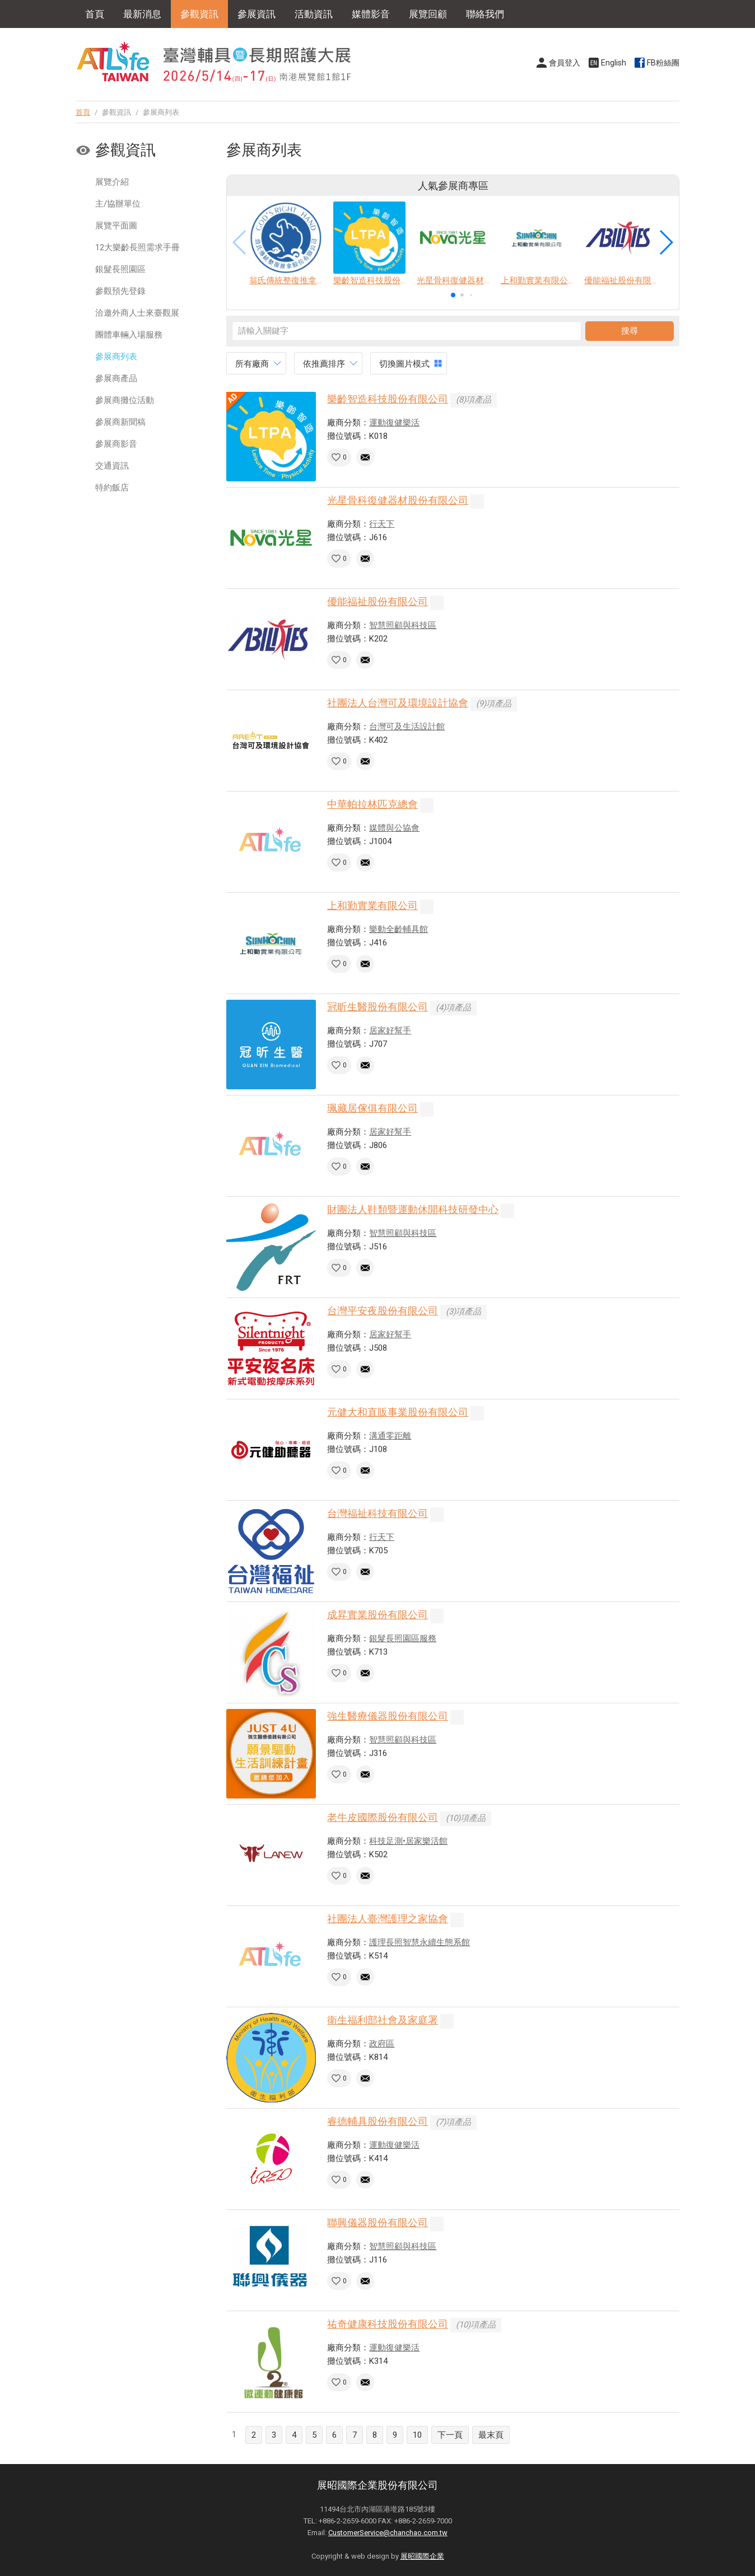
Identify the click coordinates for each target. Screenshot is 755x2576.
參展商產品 (116, 378)
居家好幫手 (390, 1030)
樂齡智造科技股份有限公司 (387, 399)
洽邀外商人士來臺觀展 (137, 313)
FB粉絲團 (663, 62)
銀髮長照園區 (120, 269)
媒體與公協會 (394, 828)
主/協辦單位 (118, 204)
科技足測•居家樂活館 (408, 1841)
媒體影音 (371, 14)
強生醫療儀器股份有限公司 (387, 1716)
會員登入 (564, 62)
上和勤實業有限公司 (372, 905)
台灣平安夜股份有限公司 (382, 1311)
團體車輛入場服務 (128, 335)
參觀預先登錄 (120, 291)
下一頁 (450, 2435)
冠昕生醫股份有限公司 (377, 1007)
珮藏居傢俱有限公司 (372, 1108)
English (613, 62)
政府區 (381, 2044)
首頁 (94, 14)
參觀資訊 (199, 14)
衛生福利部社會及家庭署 (382, 2020)
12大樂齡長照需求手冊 (137, 247)
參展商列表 (116, 357)
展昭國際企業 (422, 2556)
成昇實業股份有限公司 (377, 1614)
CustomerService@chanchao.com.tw (388, 2532)
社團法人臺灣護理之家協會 (387, 1918)
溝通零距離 (390, 1436)
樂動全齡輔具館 (398, 929)
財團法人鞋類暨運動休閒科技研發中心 (412, 1209)
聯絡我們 (485, 14)
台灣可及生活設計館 (407, 727)
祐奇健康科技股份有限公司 (387, 2324)
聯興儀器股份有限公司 (377, 2222)
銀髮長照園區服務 (402, 1638)
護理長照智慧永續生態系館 (419, 1942)
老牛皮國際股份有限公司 (382, 1817)
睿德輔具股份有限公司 (377, 2121)
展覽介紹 (112, 182)
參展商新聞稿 (120, 422)
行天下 (381, 524)
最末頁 (491, 2435)
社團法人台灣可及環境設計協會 (397, 703)
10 (417, 2435)
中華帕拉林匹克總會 (372, 804)
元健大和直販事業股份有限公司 (397, 1412)
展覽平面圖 (116, 226)
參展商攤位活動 (124, 400)
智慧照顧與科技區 (402, 625)
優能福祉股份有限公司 (377, 601)
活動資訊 (314, 14)
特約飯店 (112, 488)
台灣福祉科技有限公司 (377, 1513)
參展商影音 (116, 444)
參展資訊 (256, 14)
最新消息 (142, 14)
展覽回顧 (428, 14)
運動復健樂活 (394, 423)
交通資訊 (112, 466)
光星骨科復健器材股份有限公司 (397, 500)
